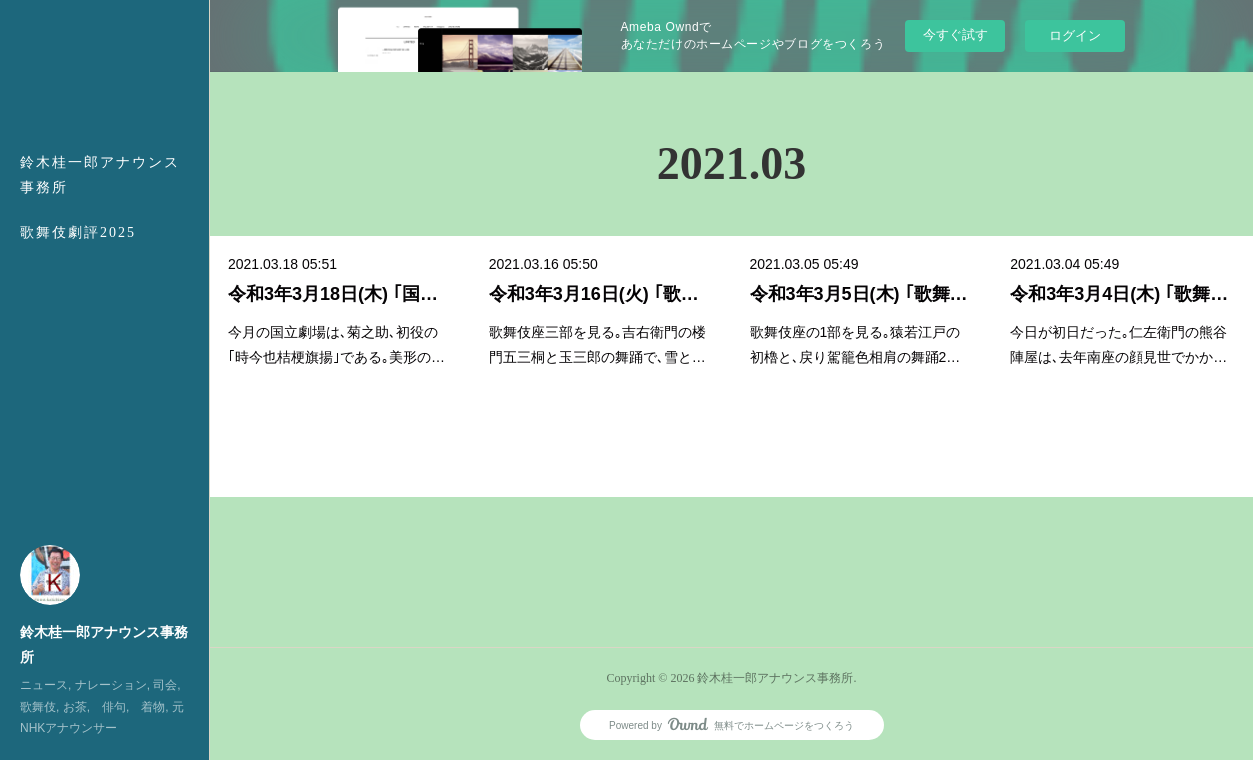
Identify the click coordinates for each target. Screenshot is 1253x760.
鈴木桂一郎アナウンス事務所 (100, 175)
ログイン (1075, 35)
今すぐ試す (955, 34)
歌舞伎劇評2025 (78, 232)
